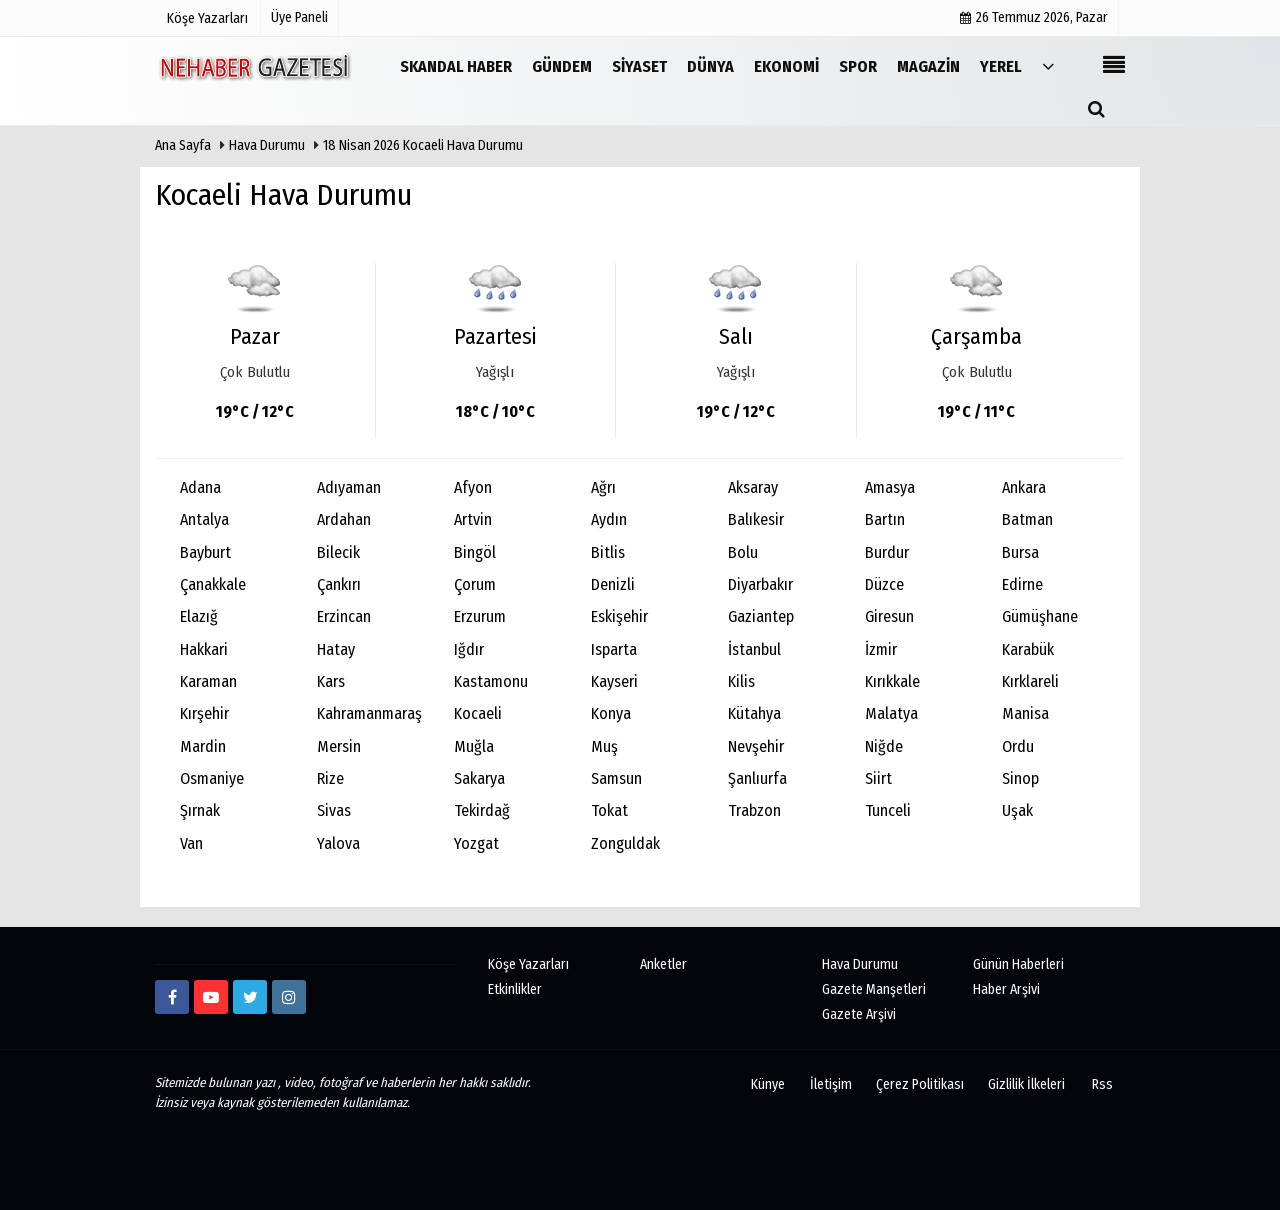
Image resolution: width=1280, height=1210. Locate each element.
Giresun (889, 616)
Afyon (473, 487)
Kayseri (614, 681)
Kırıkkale (892, 681)
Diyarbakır (760, 584)
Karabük (1028, 649)
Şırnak (200, 810)
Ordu (1018, 746)
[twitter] (250, 997)
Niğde (884, 746)
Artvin (473, 519)
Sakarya (479, 778)
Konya (611, 713)
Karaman (208, 681)
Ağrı (603, 487)
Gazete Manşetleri (874, 989)
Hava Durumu (268, 145)
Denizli (613, 584)
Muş (604, 746)
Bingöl (475, 552)
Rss (1102, 1084)
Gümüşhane (1040, 616)
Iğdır (469, 649)
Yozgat (476, 843)
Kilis (741, 681)
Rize (330, 778)
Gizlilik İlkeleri (1026, 1084)
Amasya (890, 487)
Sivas (334, 810)
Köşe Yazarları (528, 964)
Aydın (609, 519)
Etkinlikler (515, 989)
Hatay (336, 649)
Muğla (474, 746)
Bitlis (608, 552)
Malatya (891, 713)
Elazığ (199, 616)
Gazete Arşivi (859, 1014)
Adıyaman (349, 487)
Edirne (1022, 584)
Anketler (663, 964)
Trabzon (754, 810)
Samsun (616, 778)
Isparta (614, 649)
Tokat (609, 810)
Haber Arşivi (1006, 989)
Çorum (475, 584)
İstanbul (754, 649)
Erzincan (344, 616)
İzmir (881, 649)
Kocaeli (478, 713)
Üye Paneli (299, 17)
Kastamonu (491, 681)
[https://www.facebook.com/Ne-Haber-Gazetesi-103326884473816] (172, 997)
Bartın (885, 519)
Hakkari (204, 649)
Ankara (1024, 487)
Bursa (1020, 552)
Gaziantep (761, 616)
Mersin (339, 746)
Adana (200, 487)
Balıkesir (756, 519)
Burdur (887, 552)
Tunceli (888, 810)
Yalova (338, 843)
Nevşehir (756, 746)
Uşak (1017, 810)
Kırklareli (1030, 681)
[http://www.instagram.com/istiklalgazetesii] (289, 997)
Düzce (884, 584)
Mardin (203, 746)
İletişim (831, 1084)
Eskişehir (619, 616)
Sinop (1020, 778)
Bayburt (205, 552)
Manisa (1025, 713)
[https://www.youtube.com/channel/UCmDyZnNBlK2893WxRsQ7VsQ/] (211, 997)
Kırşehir (204, 713)
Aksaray (753, 487)
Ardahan (344, 519)
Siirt (878, 778)
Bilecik (338, 552)
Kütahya (754, 713)
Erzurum (480, 616)
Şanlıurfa (757, 778)
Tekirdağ (482, 810)
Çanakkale (213, 584)
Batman (1027, 519)
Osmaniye (212, 778)
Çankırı (339, 584)
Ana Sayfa (183, 145)
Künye (768, 1084)
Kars (331, 681)
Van (191, 843)
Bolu (743, 552)
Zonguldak (625, 843)
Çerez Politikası (920, 1084)
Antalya (204, 519)
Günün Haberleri (1018, 964)
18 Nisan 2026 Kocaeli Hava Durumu (423, 145)
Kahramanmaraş (369, 713)
